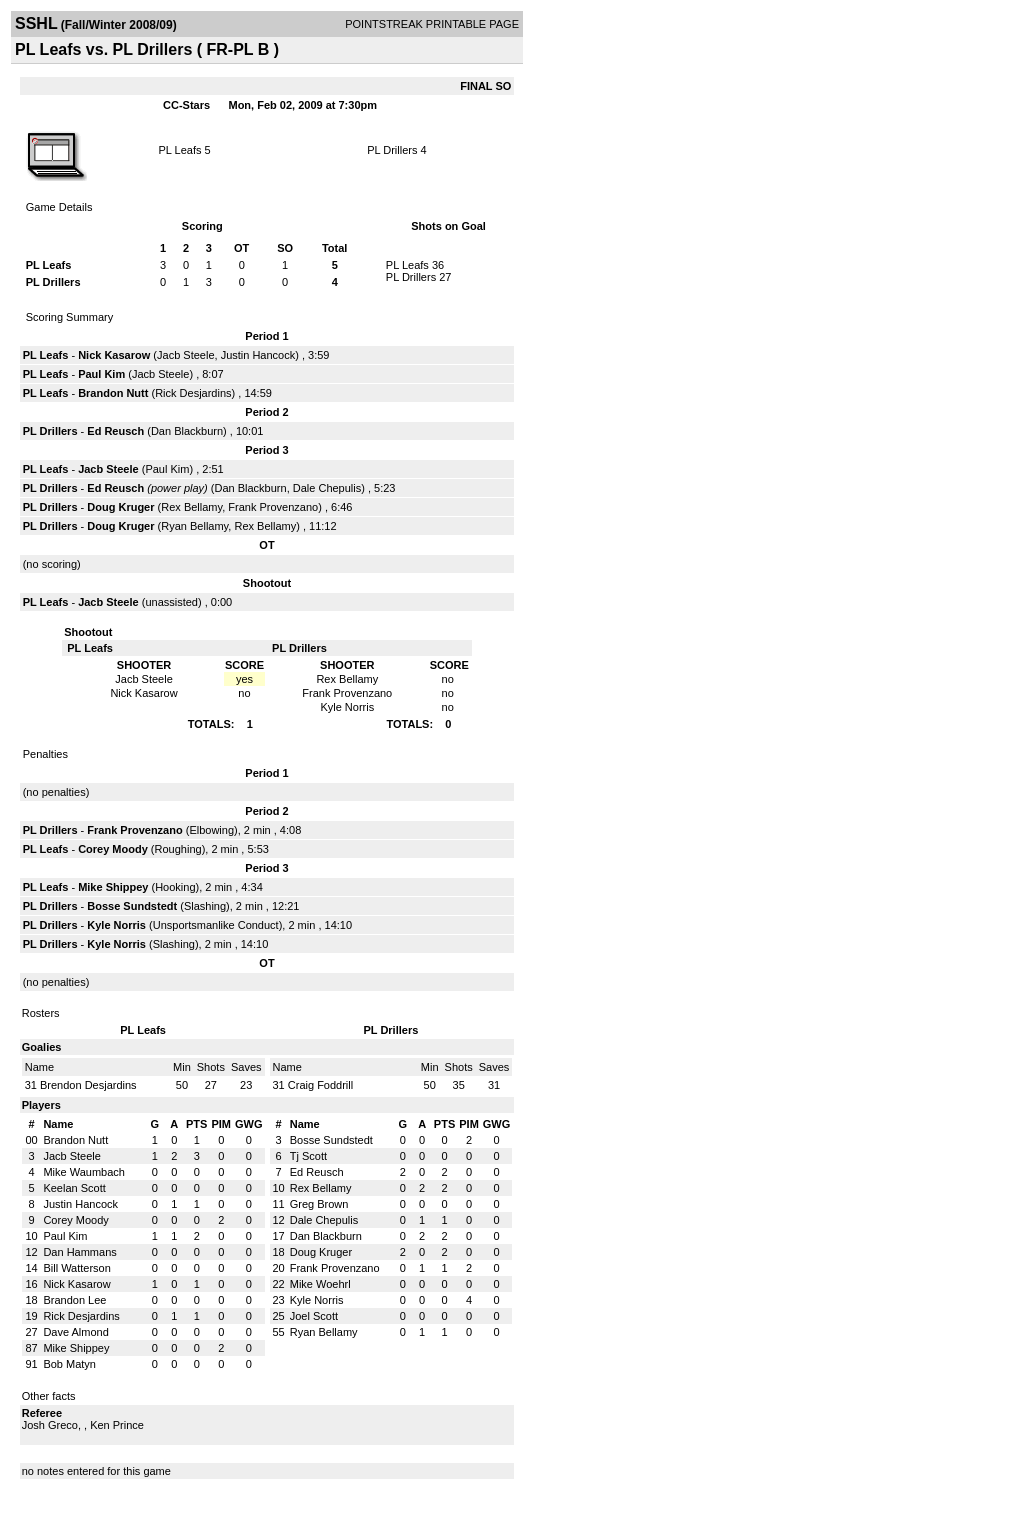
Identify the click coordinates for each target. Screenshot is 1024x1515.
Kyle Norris (116, 925)
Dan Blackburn (187, 431)
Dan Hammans (79, 1252)
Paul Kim (101, 374)
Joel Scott (314, 1316)
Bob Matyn (69, 1364)
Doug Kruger (120, 507)
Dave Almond (75, 1332)
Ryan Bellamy (194, 526)
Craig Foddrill (320, 1085)
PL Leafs (180, 150)
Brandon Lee (74, 1300)
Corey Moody (113, 849)
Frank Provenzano (273, 507)
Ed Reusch (115, 431)
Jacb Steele (185, 355)
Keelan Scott (74, 1188)
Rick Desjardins (193, 393)
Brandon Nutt (113, 393)
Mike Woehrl (320, 1284)
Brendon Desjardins (88, 1085)
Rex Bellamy (191, 507)
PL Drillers (392, 150)
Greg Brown (319, 1204)
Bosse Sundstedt (132, 906)
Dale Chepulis (327, 488)
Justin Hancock (258, 355)
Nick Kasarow (114, 355)
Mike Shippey (113, 887)
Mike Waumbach (84, 1172)
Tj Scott (308, 1156)
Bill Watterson (76, 1268)
